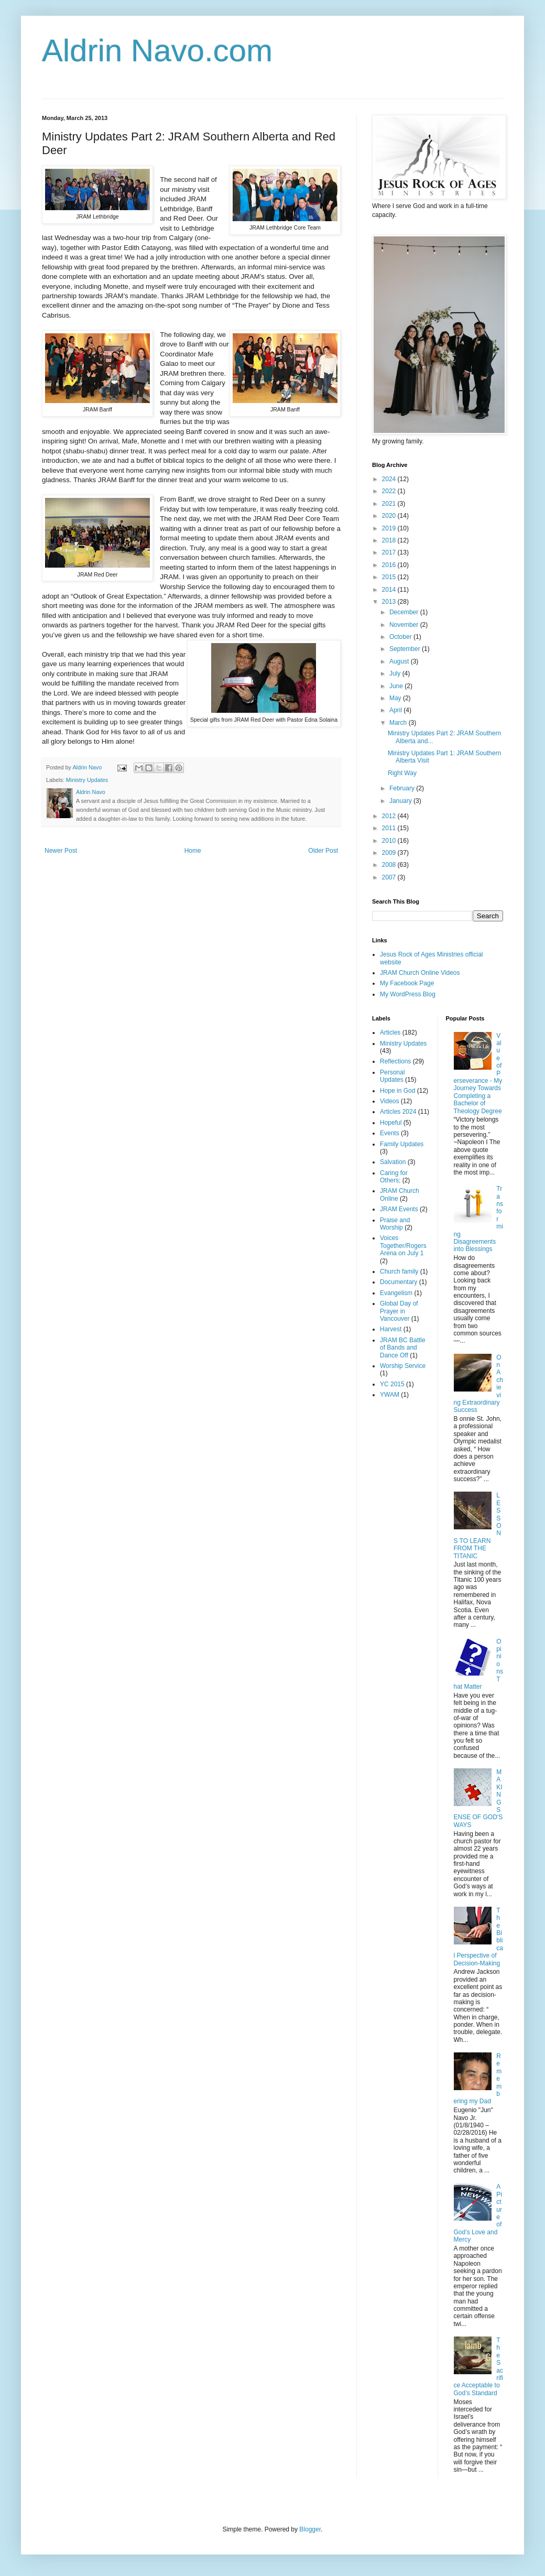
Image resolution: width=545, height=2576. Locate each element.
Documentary (398, 1282)
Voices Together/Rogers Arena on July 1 (403, 1245)
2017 (390, 552)
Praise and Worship (395, 1223)
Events (389, 1133)
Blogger (310, 2529)
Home (192, 850)
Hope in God (397, 1090)
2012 (390, 816)
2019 (390, 528)
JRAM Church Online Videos (420, 972)
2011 (390, 828)
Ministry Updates (87, 780)
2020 (390, 515)
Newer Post (61, 850)
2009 (390, 852)
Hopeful (390, 1122)
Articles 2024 (398, 1111)
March (399, 722)
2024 (390, 479)
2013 (390, 601)
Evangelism (396, 1293)
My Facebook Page (407, 983)
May (396, 698)
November (404, 624)
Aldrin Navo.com (157, 50)
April (396, 710)
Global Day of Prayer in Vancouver (399, 1311)
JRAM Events (399, 1209)
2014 (390, 589)
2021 (390, 503)
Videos (389, 1101)
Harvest (390, 1329)
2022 (390, 491)
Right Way (402, 773)
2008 (390, 864)
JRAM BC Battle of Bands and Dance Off (403, 1347)
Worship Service (403, 1365)
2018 (390, 540)
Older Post (323, 850)
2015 (390, 577)
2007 (390, 877)
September (405, 649)
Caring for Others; (394, 1176)
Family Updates (401, 1144)
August (400, 661)
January (401, 801)
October (401, 636)
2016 (390, 565)
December (404, 612)
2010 (390, 840)
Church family (399, 1271)
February (402, 788)
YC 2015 (392, 1384)
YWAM (389, 1394)
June (397, 686)
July (395, 673)
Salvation (393, 1162)
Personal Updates (392, 1076)
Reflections (395, 1061)
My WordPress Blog (407, 994)
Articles (390, 1032)
